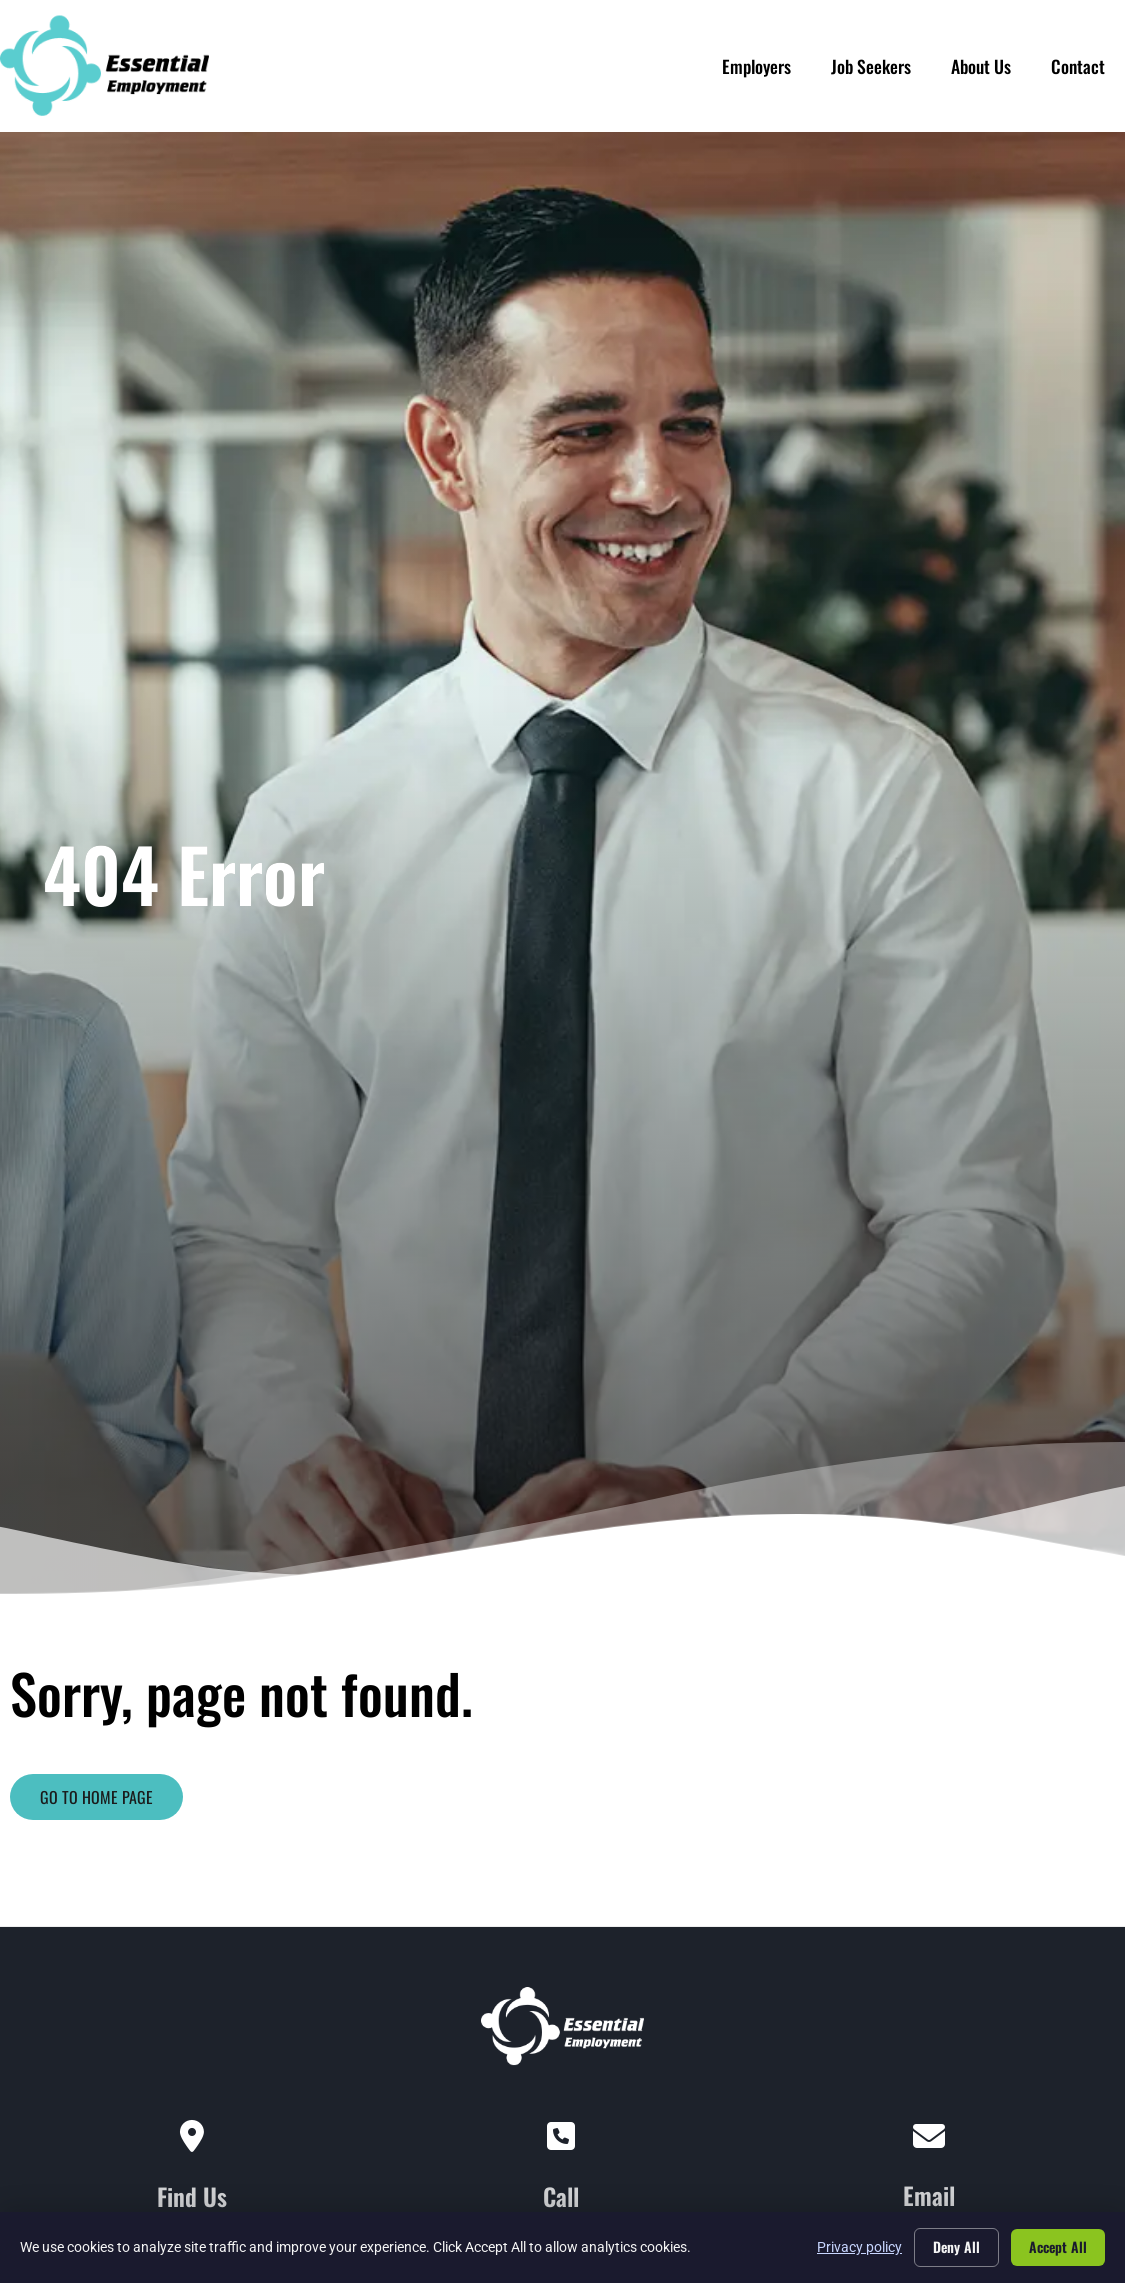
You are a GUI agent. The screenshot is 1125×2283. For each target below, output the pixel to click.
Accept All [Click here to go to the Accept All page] (1058, 2246)
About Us (981, 61)
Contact (1078, 61)
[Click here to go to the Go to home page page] (96, 1797)
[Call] (561, 2137)
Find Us (192, 2196)
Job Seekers (871, 61)
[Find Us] (192, 2137)
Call (561, 2196)
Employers (756, 61)
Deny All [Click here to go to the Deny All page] (956, 2246)
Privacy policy (859, 2247)
